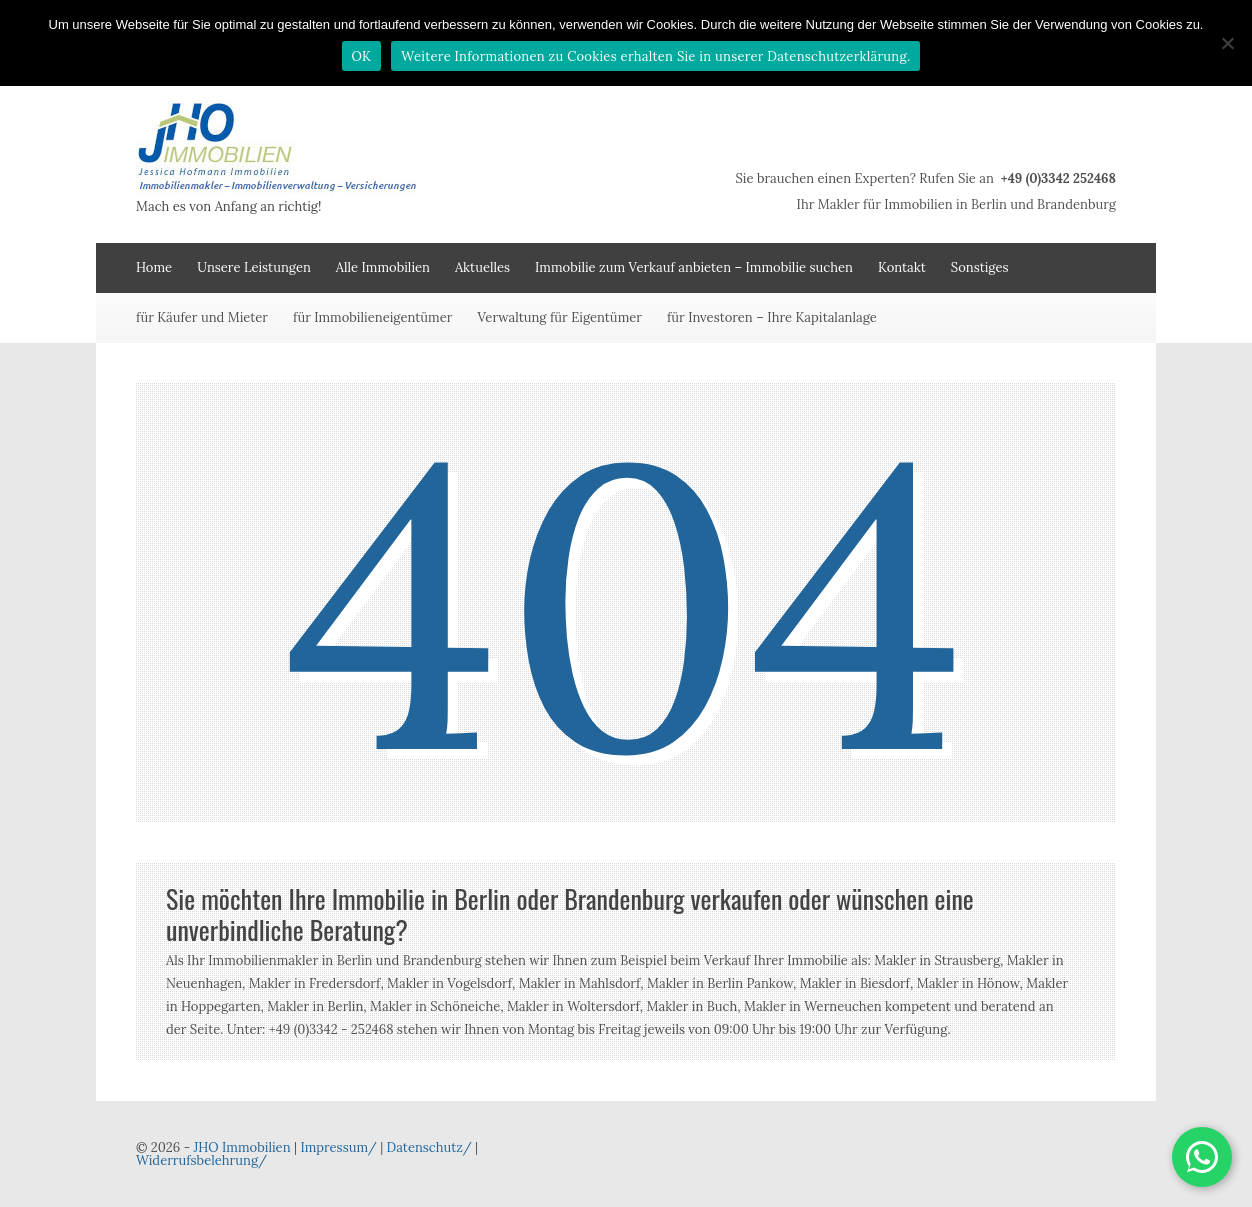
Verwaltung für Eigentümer (559, 317)
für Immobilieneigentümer (372, 317)
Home (154, 267)
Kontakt (902, 267)
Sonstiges (980, 267)
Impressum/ (338, 1147)
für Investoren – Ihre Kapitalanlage (772, 317)
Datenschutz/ (429, 1147)
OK (362, 56)
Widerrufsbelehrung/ (201, 1160)
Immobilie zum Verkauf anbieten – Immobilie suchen (694, 267)
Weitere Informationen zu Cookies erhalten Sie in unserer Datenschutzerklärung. (655, 56)
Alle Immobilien (383, 267)
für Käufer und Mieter (202, 317)
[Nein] (1227, 43)
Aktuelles (482, 267)
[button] (1202, 1157)
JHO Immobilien (241, 1147)
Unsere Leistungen (254, 267)
